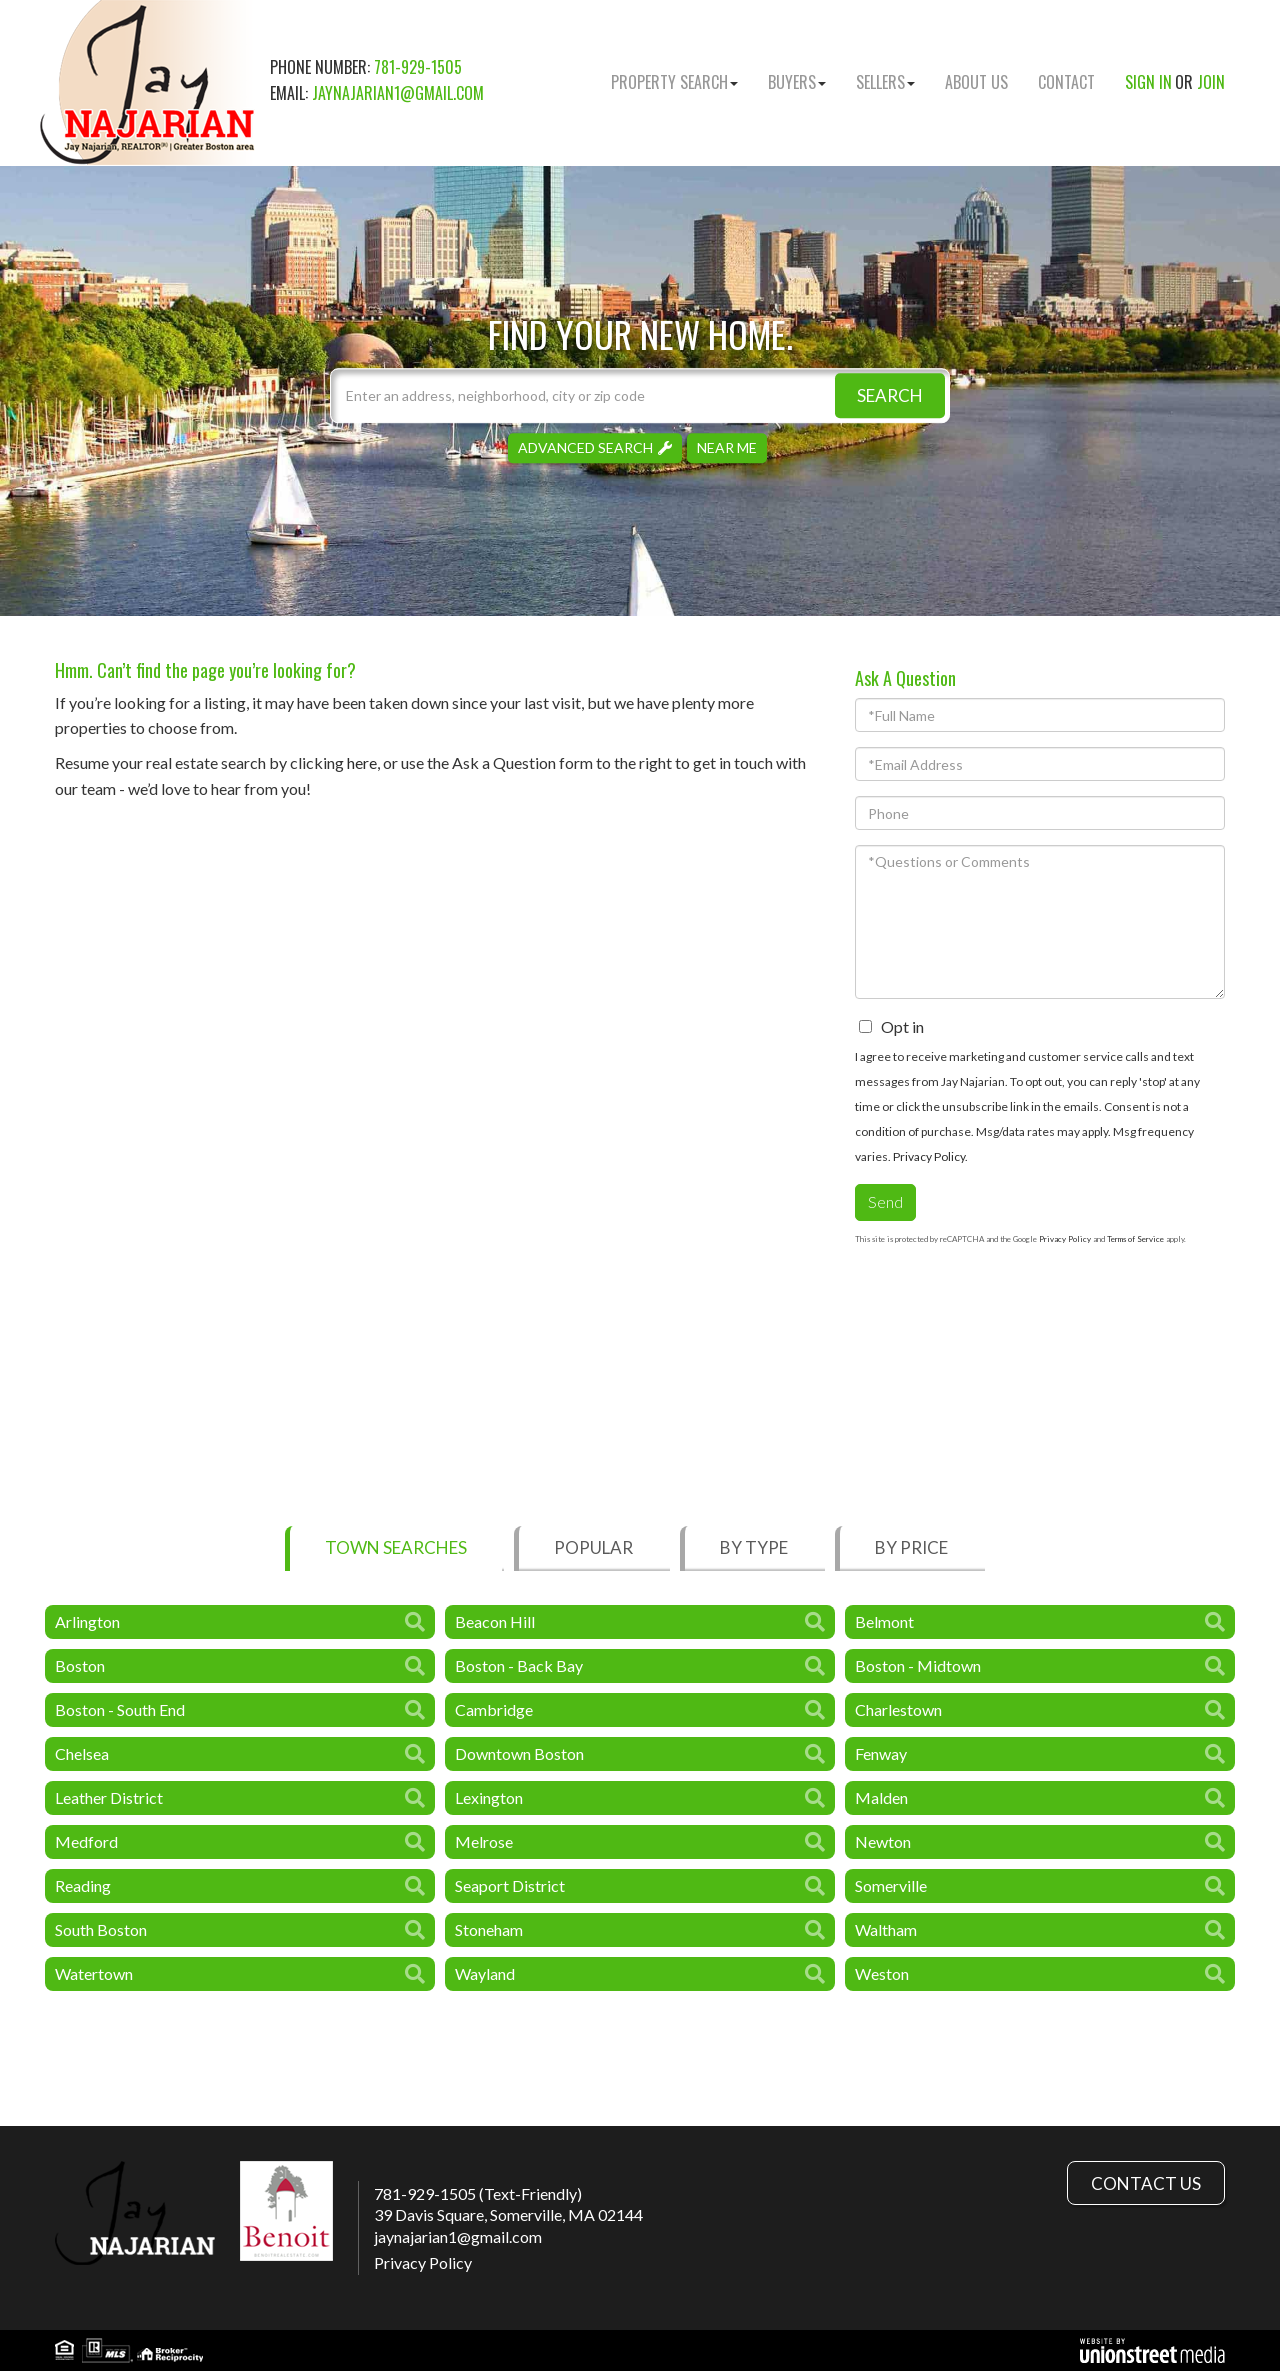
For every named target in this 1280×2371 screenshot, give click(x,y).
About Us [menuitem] (976, 82)
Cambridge (494, 1709)
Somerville (891, 1885)
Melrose (484, 1841)
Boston (80, 1665)
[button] (890, 395)
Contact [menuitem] (1066, 82)
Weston (882, 1973)
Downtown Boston (519, 1753)
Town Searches (396, 1547)
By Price (911, 1547)
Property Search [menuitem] (674, 82)
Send (885, 1201)
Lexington (489, 1797)
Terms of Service (1135, 1239)
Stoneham (489, 1929)
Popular (593, 1547)
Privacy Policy (929, 1156)
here (362, 762)
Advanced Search (585, 447)
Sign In (1148, 82)
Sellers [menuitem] (885, 82)
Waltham (886, 1929)
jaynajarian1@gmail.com (398, 93)
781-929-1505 (418, 67)
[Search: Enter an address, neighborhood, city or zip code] (640, 395)
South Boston (101, 1929)
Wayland (485, 1973)
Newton (883, 1841)
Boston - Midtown (918, 1665)
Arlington (87, 1621)
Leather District (109, 1797)
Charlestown (898, 1709)
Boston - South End (120, 1709)
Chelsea (82, 1753)
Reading (83, 1885)
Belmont (884, 1621)
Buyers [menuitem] (797, 82)
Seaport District (510, 1885)
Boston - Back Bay (519, 1665)
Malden (881, 1797)
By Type (754, 1547)
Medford (86, 1841)
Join (1211, 82)
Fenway (881, 1753)
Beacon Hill (495, 1621)
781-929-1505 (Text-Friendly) (478, 2193)
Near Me (727, 447)
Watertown (94, 1973)
